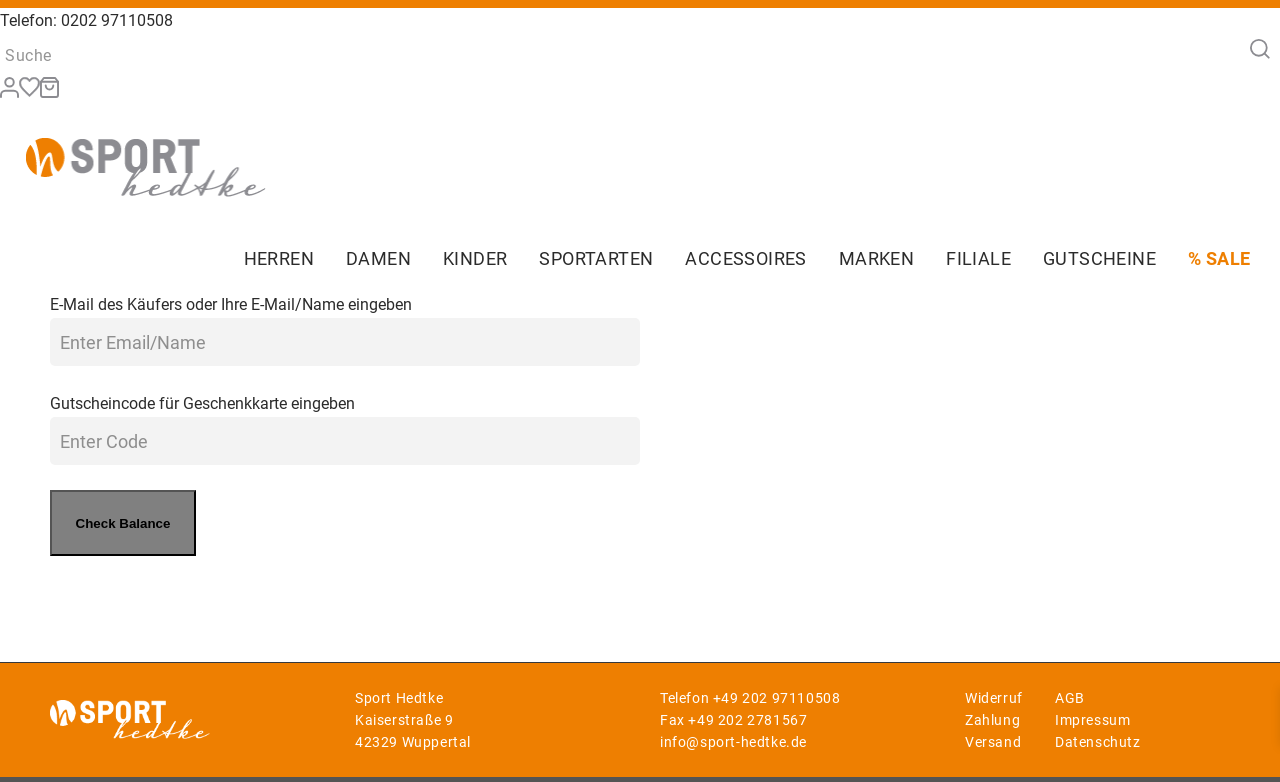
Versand (993, 742)
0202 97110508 (117, 20)
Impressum (1092, 720)
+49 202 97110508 (777, 698)
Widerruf (994, 698)
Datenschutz (1098, 742)
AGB (1070, 698)
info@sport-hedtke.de (733, 742)
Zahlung (992, 720)
